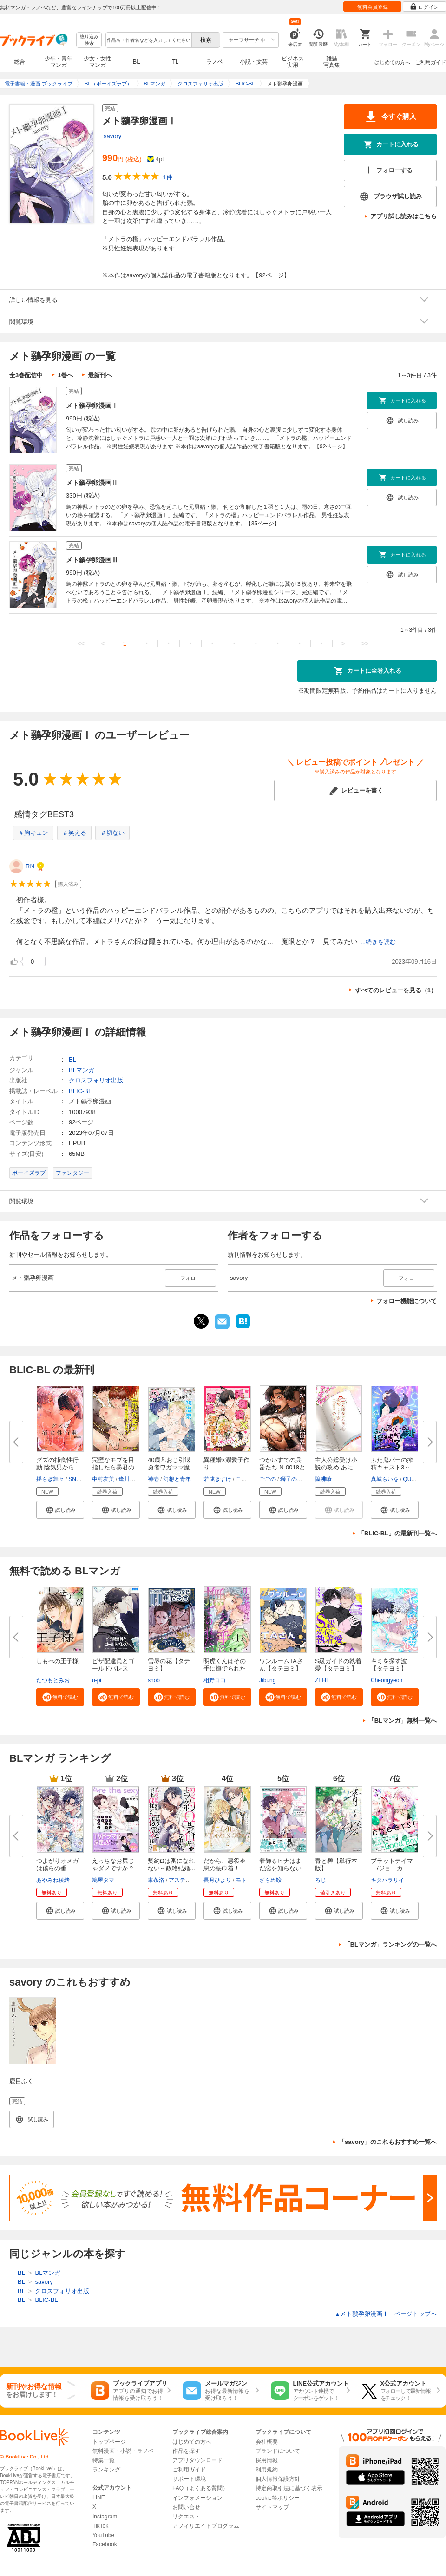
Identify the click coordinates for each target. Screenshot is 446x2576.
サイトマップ (272, 2507)
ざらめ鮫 (270, 1880)
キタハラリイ (387, 1880)
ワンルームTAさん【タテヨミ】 (281, 1665)
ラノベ (214, 62)
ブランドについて (278, 2451)
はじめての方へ (392, 62)
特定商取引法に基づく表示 (289, 2488)
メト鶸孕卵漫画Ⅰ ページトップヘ (386, 2313)
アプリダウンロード (197, 2460)
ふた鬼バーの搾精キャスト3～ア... (392, 1467)
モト (241, 1880)
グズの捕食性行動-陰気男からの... (57, 1467)
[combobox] (148, 40)
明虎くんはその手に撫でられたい (224, 1668)
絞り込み (89, 40)
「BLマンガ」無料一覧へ (402, 1720)
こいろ (244, 1479)
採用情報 (267, 2460)
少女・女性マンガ (98, 61)
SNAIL (76, 1479)
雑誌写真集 (331, 61)
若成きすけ (217, 1479)
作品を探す (186, 2451)
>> (364, 643)
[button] (60, 1510)
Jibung (267, 1680)
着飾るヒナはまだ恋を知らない (280, 1864)
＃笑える (74, 832)
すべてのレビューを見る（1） (396, 990)
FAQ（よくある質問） (200, 2488)
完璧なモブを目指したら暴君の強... (113, 1467)
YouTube (103, 2535)
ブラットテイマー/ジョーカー (392, 1864)
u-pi (96, 1680)
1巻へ (65, 375)
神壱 (153, 1479)
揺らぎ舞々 (50, 1479)
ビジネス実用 (293, 61)
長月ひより (217, 1880)
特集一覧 (103, 2460)
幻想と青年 (177, 1479)
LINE (98, 2497)
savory (112, 135)
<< (81, 643)
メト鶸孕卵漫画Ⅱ (92, 482)
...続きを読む (378, 941)
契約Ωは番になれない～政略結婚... (171, 1864)
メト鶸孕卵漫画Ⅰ (92, 405)
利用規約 (267, 2469)
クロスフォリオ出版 (96, 1080)
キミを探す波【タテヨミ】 (389, 1665)
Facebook (104, 2544)
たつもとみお (53, 1680)
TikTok (100, 2526)
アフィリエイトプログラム (205, 2526)
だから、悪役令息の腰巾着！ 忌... (224, 1868)
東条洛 (156, 1880)
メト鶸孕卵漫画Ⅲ (92, 560)
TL (175, 62)
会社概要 (267, 2441)
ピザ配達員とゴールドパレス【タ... (113, 1668)
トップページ (109, 2441)
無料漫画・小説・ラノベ (123, 2451)
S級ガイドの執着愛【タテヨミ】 (338, 1665)
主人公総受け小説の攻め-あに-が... (336, 1467)
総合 (19, 62)
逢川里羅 (129, 1479)
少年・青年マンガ (58, 61)
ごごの (267, 1479)
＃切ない (112, 832)
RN (30, 866)
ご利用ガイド (430, 62)
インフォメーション (197, 2498)
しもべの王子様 (57, 1661)
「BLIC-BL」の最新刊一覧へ (397, 1533)
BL (136, 61)
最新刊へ (100, 375)
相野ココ (214, 1680)
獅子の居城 (294, 1479)
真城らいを (385, 1479)
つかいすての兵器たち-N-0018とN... (282, 1467)
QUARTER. (417, 1479)
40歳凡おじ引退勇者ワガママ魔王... (169, 1467)
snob (154, 1680)
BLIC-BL (80, 1091)
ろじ (320, 1880)
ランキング (106, 2469)
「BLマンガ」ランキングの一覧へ (390, 1944)
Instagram (104, 2516)
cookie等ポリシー (278, 2498)
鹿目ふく (21, 2081)
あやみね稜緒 (53, 1880)
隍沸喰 (323, 1479)
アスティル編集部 (191, 1880)
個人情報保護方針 (278, 2479)
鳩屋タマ (103, 1880)
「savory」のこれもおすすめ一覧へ (388, 2141)
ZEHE (322, 1680)
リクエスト (186, 2516)
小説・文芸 (254, 62)
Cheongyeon (386, 1680)
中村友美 (103, 1479)
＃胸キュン (33, 832)
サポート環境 (189, 2479)
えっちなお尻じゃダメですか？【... (113, 1868)
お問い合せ (186, 2507)
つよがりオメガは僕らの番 (57, 1864)
